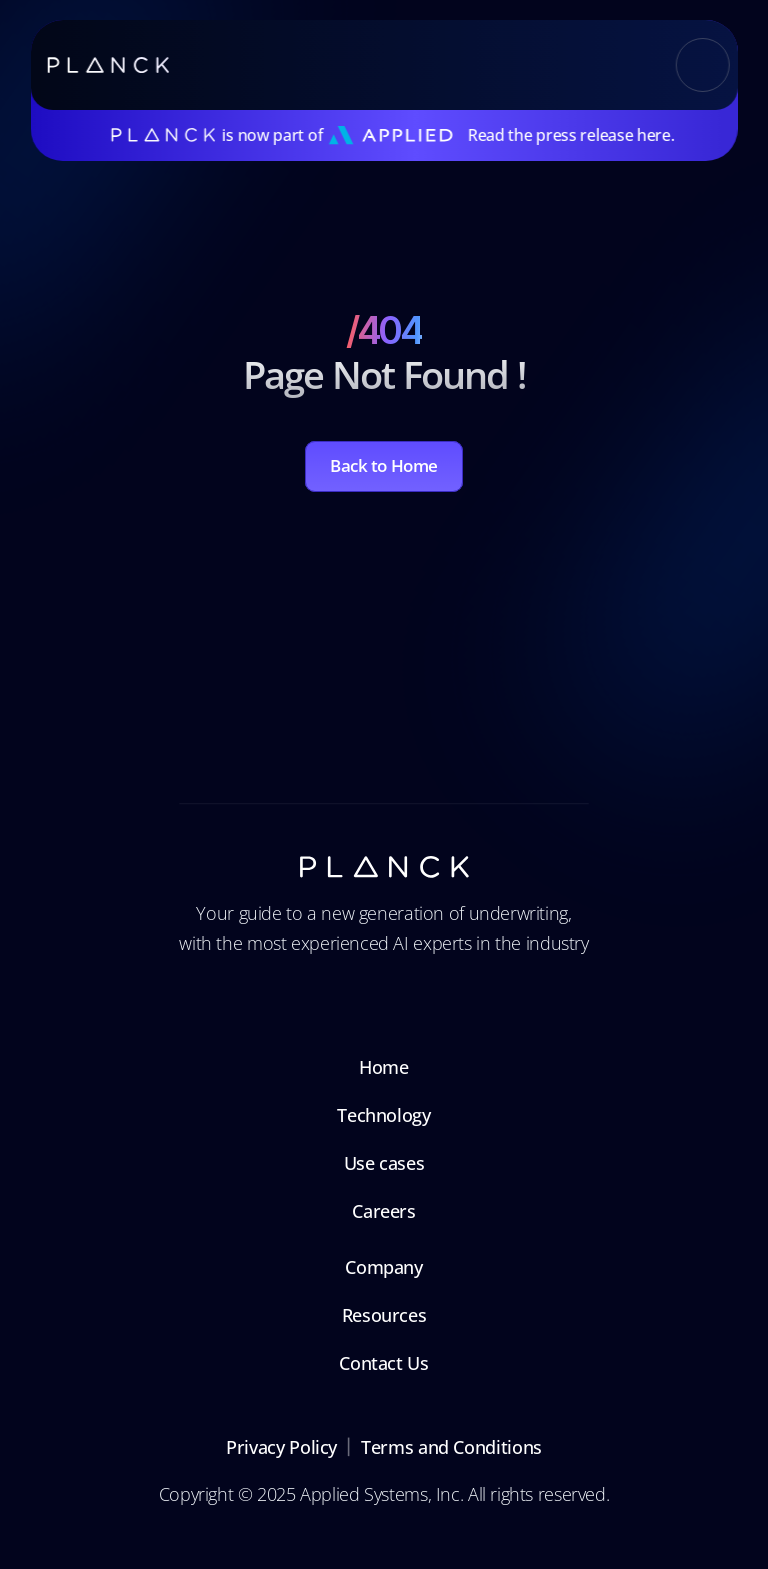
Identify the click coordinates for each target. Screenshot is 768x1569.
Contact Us (383, 1363)
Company (383, 1267)
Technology (383, 1115)
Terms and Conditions (451, 1447)
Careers (383, 1211)
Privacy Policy (281, 1447)
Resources (384, 1315)
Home (384, 1067)
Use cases (384, 1163)
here (654, 135)
